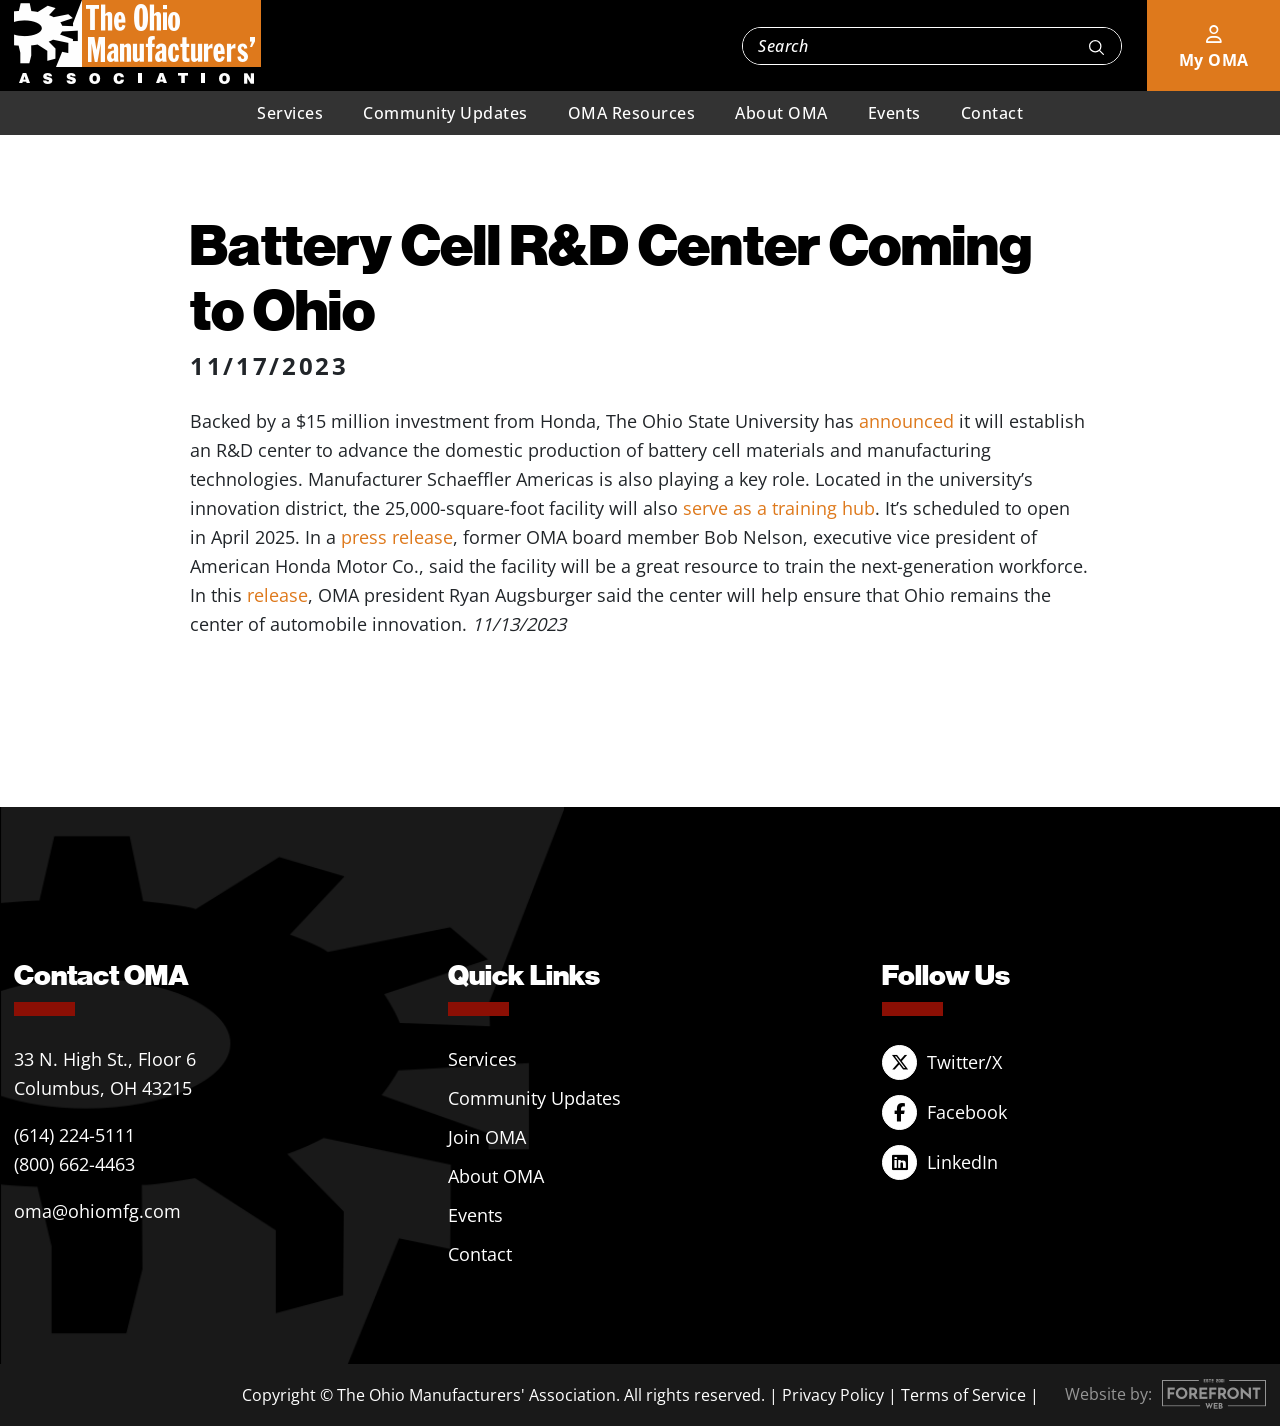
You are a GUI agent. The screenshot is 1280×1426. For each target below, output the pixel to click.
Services (290, 113)
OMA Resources (632, 113)
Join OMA (487, 1137)
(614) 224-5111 (74, 1135)
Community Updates (445, 113)
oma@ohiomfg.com (97, 1211)
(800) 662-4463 (74, 1164)
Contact (992, 113)
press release (397, 537)
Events (894, 113)
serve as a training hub (779, 508)
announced (906, 421)
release (277, 595)
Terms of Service (963, 1395)
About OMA (781, 113)
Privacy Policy (833, 1395)
